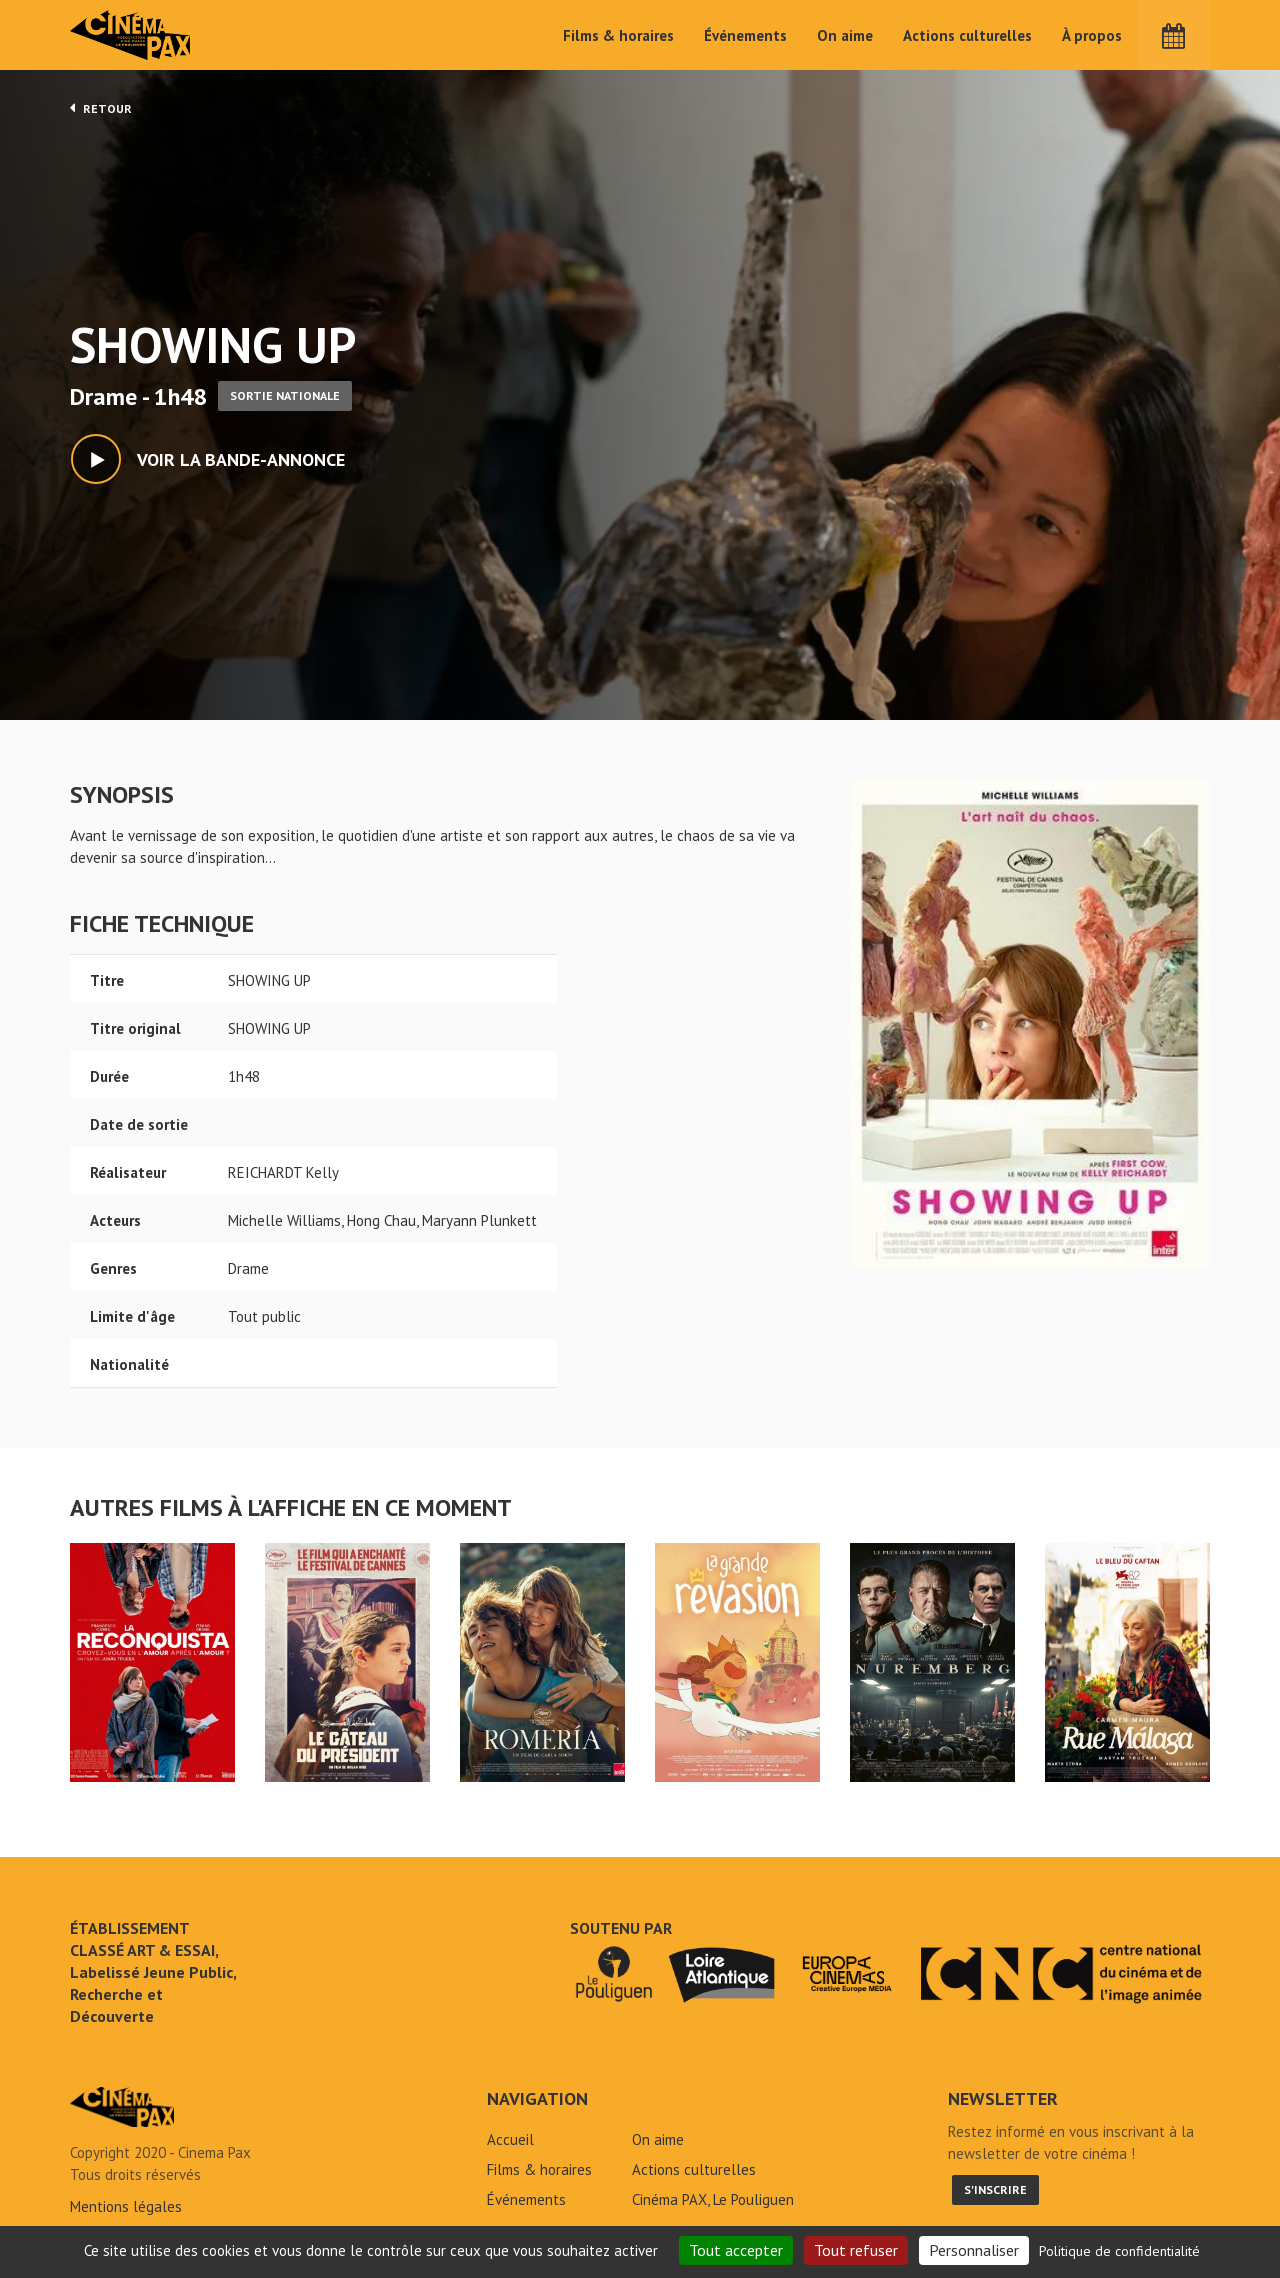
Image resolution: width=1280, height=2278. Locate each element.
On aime (845, 35)
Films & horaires (618, 35)
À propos (1092, 35)
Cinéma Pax (131, 35)
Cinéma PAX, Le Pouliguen (713, 2199)
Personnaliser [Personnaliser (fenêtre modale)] (974, 2250)
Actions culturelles (967, 35)
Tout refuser (856, 2250)
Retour (101, 108)
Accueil (510, 2139)
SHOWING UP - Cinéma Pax (122, 2107)
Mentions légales (126, 2206)
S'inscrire (995, 2189)
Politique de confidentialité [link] (1119, 2251)
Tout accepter (736, 2250)
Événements (745, 35)
